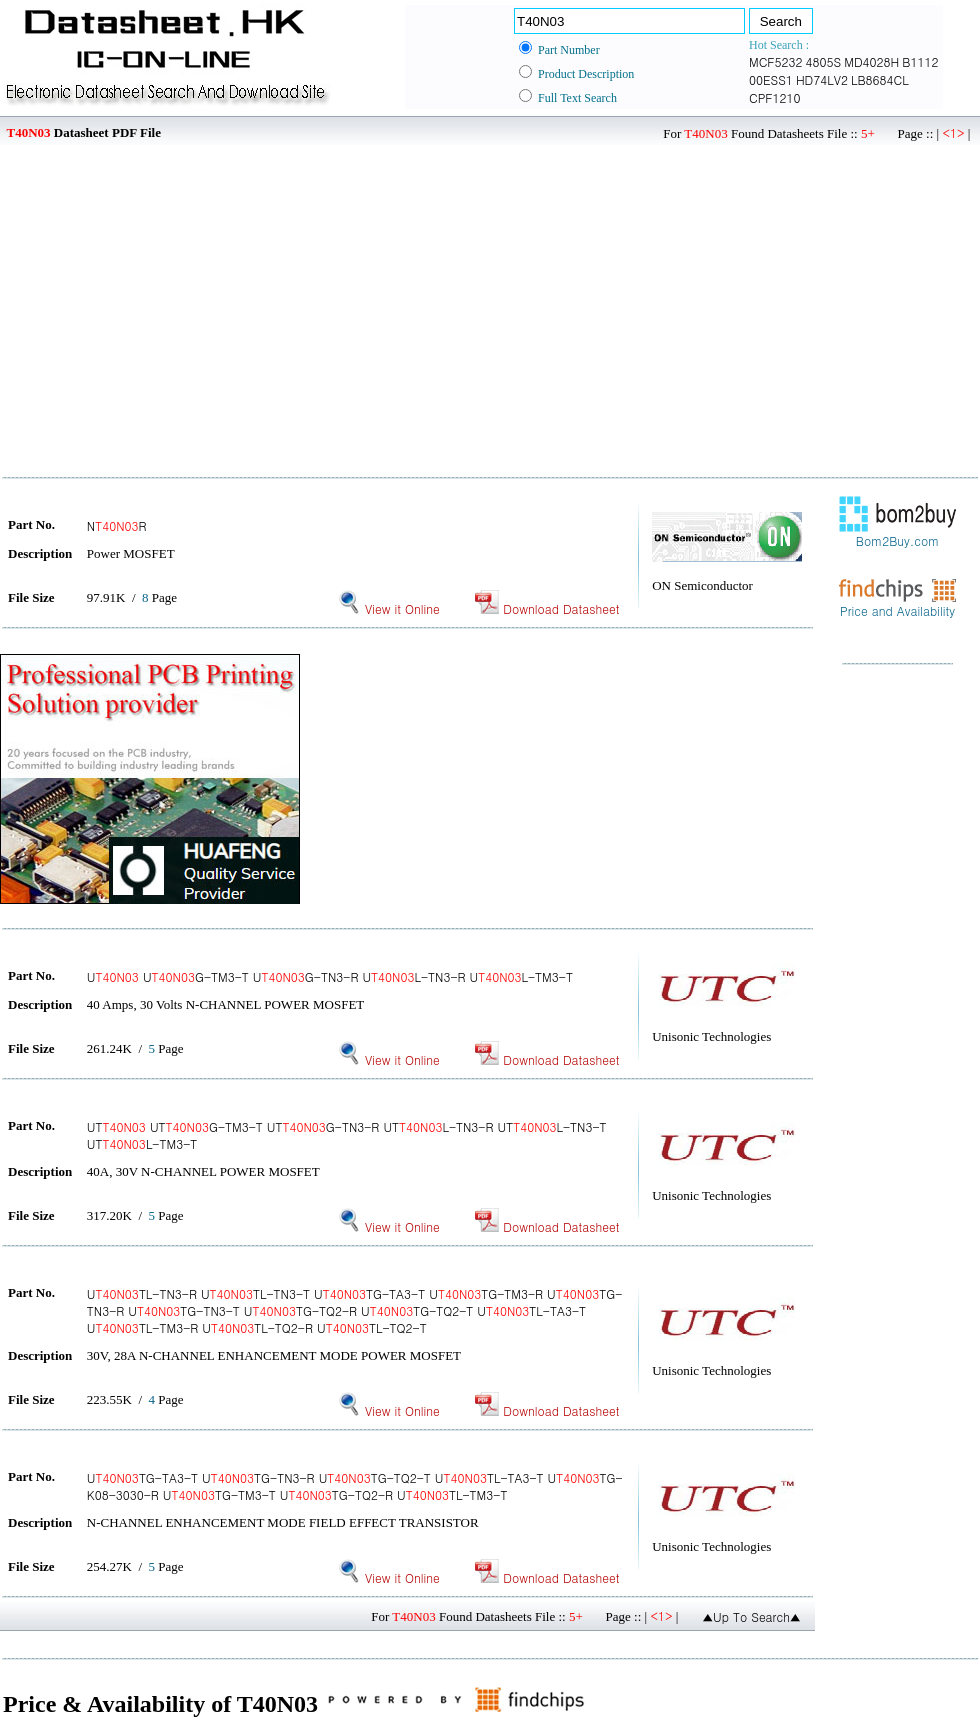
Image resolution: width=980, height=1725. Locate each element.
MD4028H (871, 61)
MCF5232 (776, 61)
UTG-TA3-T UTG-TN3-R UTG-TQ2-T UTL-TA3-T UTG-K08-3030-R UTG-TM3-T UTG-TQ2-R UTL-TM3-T (355, 1486)
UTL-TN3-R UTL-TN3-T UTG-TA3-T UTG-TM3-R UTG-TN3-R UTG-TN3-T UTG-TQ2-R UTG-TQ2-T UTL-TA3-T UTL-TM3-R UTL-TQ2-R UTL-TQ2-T (354, 1310)
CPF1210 (775, 97)
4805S (824, 61)
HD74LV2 (822, 79)
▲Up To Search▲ (751, 1616)
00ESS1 (771, 79)
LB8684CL (880, 79)
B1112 (920, 61)
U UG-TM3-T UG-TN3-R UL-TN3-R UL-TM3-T (330, 976)
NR (117, 525)
